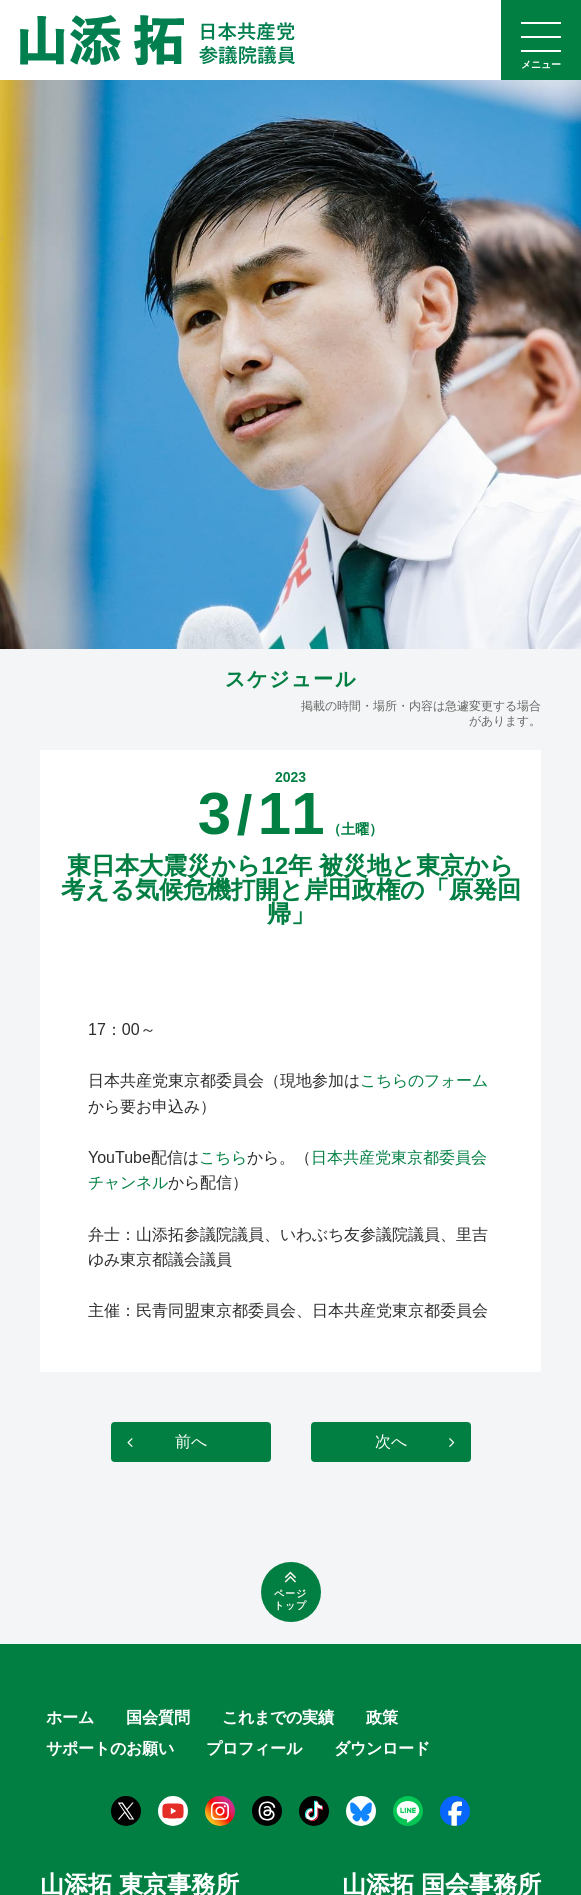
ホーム (70, 1717)
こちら (223, 1157)
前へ (191, 1441)
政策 (382, 1717)
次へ (391, 1441)
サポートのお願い (110, 1748)
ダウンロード (382, 1748)
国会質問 (158, 1717)
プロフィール (254, 1748)
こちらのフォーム (424, 1080)
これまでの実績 (278, 1717)
